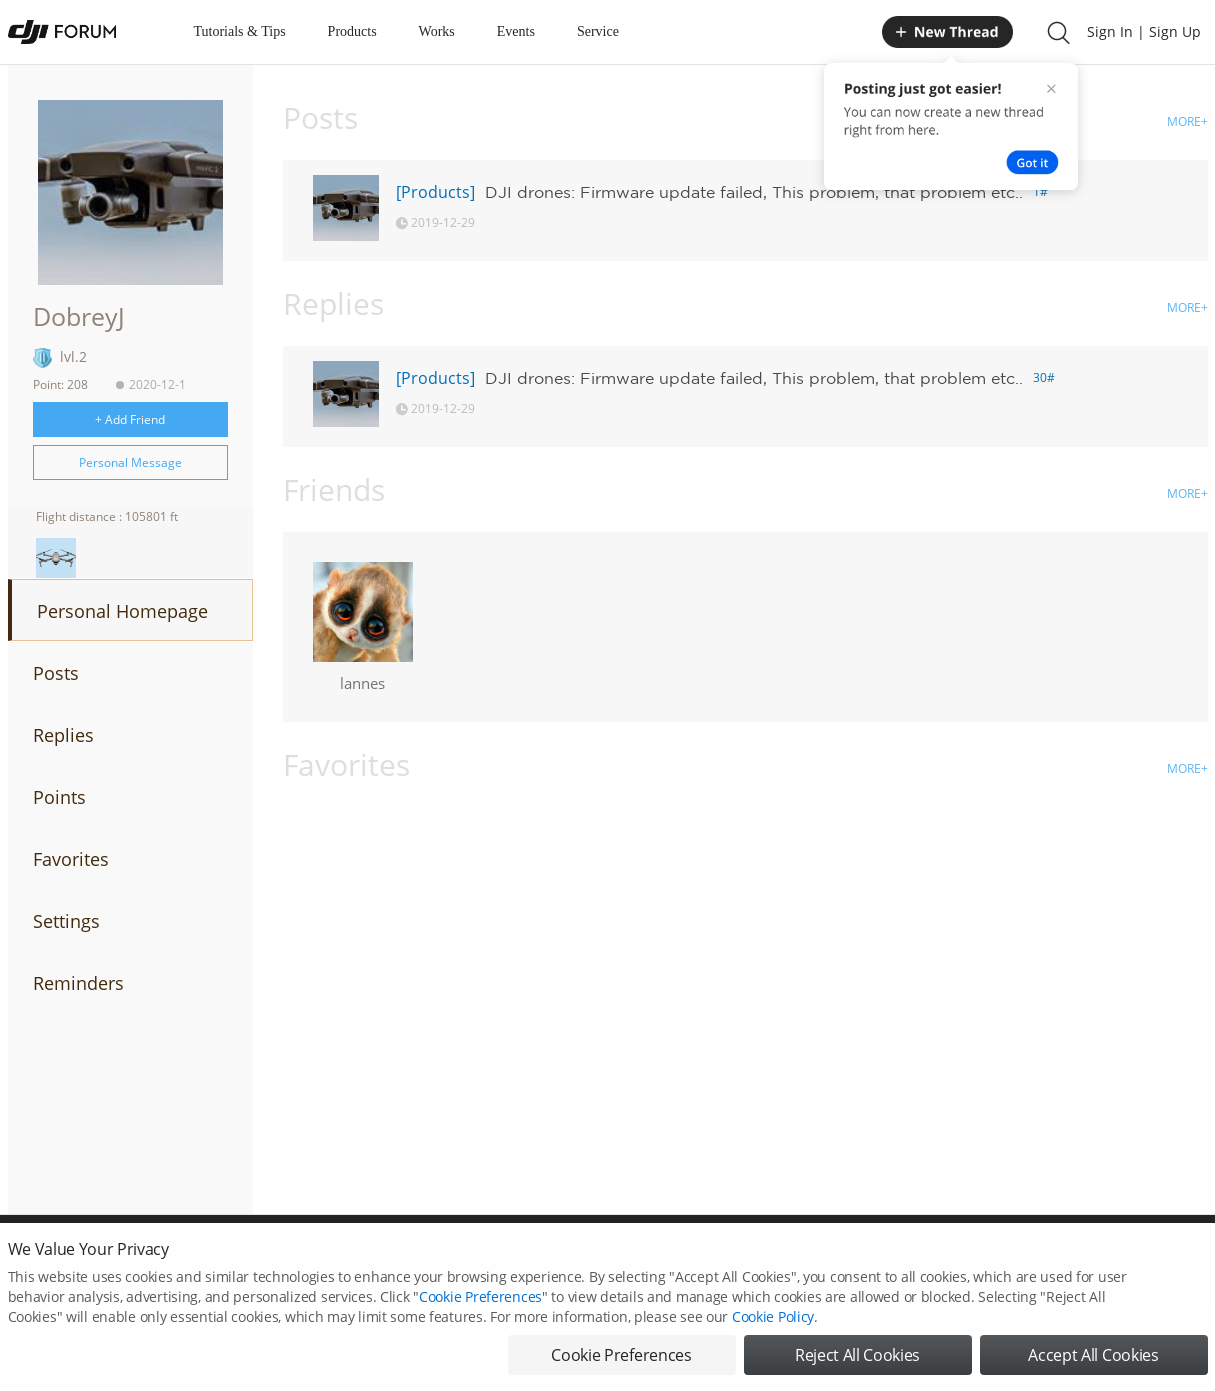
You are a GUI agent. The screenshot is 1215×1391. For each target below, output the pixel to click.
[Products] (435, 192)
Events (516, 31)
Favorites (71, 859)
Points (59, 797)
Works (437, 31)
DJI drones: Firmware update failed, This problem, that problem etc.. (754, 192)
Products (352, 31)
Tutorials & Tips (240, 31)
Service (598, 31)
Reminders (78, 983)
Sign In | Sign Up (1144, 31)
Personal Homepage (122, 611)
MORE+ (1187, 121)
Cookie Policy (773, 1333)
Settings (66, 921)
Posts (56, 673)
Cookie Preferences (480, 1313)
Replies (63, 735)
